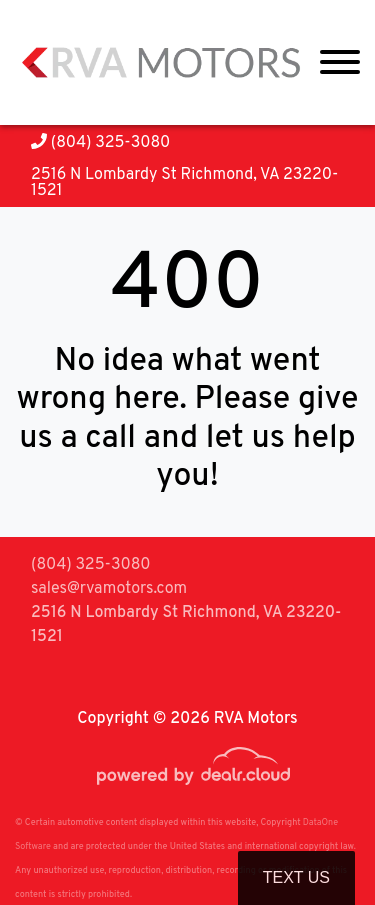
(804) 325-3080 (100, 143)
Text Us (296, 877)
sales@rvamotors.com (109, 589)
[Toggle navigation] (340, 62)
